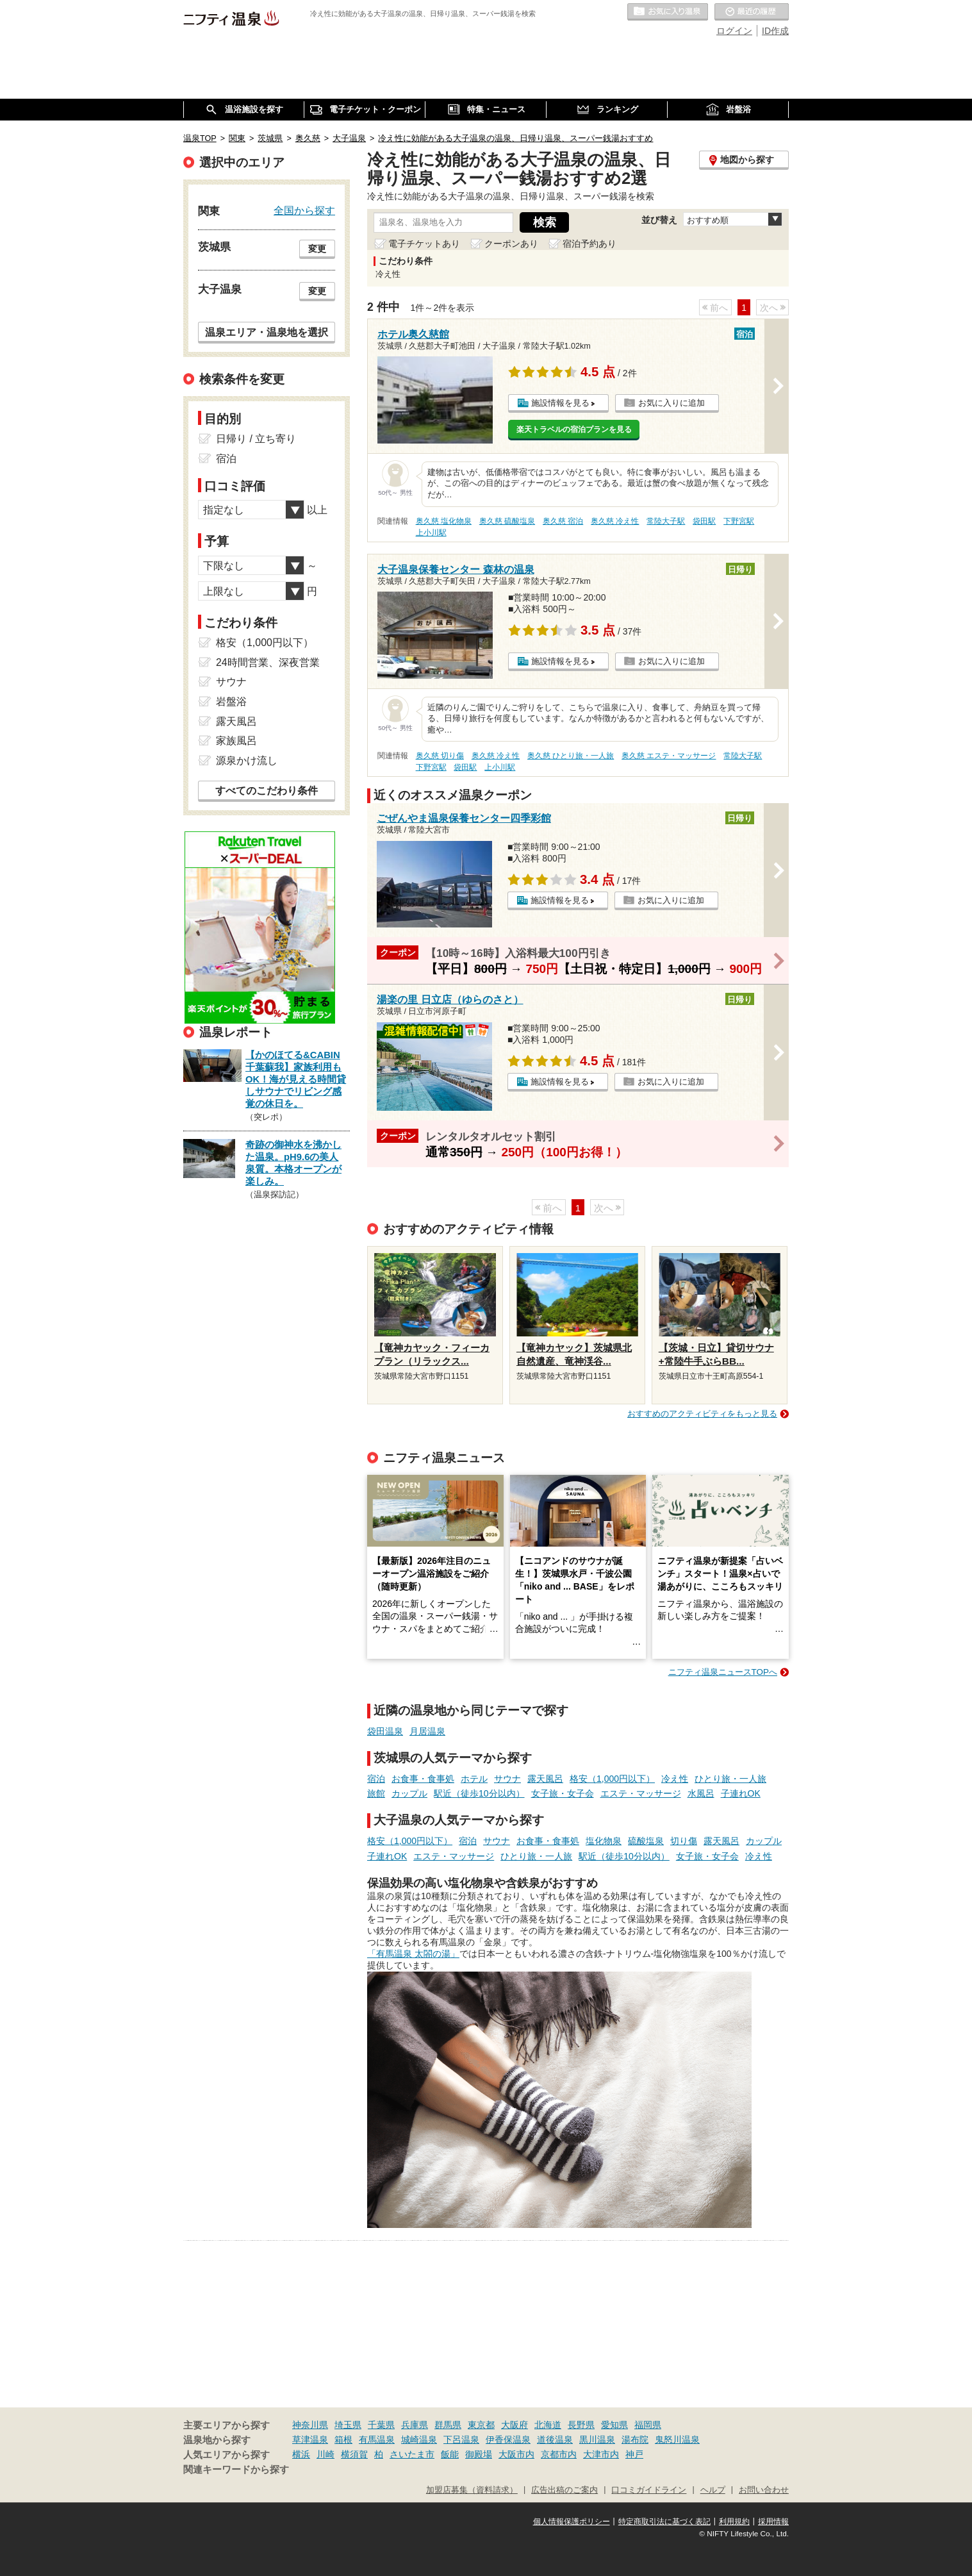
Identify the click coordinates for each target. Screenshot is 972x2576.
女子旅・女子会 (562, 1793)
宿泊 (376, 1779)
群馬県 (447, 2425)
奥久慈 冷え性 (615, 521)
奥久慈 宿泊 (563, 521)
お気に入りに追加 (671, 403)
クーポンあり (511, 243)
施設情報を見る (560, 403)
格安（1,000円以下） (612, 1779)
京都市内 (559, 2454)
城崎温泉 (419, 2439)
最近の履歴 (751, 12)
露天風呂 (545, 1779)
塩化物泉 (604, 1841)
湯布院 (635, 2439)
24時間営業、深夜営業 (268, 662)
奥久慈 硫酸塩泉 (507, 521)
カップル (409, 1793)
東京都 (481, 2425)
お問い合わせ (764, 2490)
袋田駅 (704, 521)
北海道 (547, 2425)
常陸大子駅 (666, 521)
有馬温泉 (377, 2439)
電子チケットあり (424, 243)
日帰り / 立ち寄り (256, 438)
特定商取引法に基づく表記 (664, 2521)
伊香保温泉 (508, 2439)
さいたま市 (412, 2454)
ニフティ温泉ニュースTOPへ (722, 1672)
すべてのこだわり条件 (266, 790)
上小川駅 (431, 532)
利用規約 (734, 2521)
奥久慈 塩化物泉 (444, 521)
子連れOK (741, 1793)
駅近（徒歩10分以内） (479, 1793)
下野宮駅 (738, 521)
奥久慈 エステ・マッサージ (669, 755)
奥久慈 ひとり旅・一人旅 (570, 755)
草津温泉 (310, 2439)
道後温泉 (555, 2439)
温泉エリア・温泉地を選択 (266, 332)
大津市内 (601, 2454)
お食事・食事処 (422, 1779)
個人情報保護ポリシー (571, 2521)
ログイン (734, 31)
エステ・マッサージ (640, 1793)
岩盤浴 (231, 701)
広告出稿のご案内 (564, 2490)
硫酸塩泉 (646, 1841)
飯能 (450, 2454)
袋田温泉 (385, 1731)
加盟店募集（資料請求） (472, 2490)
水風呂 (701, 1793)
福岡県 (647, 2425)
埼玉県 (347, 2425)
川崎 (325, 2454)
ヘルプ (712, 2490)
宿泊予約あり (589, 243)
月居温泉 (427, 1731)
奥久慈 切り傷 (440, 755)
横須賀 (354, 2454)
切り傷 (683, 1841)
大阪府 (514, 2425)
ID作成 (775, 31)
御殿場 (478, 2454)
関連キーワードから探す (236, 2469)
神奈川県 (310, 2425)
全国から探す (304, 210)
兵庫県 (414, 2425)
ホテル (474, 1779)
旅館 (376, 1793)
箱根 (343, 2439)
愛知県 (614, 2425)
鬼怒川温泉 (677, 2439)
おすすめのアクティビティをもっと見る (702, 1413)
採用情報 (773, 2521)
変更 (317, 249)
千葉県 (381, 2425)
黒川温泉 (597, 2439)
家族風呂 (236, 740)
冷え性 (674, 1779)
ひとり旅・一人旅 (730, 1779)
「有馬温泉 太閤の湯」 (413, 1954)
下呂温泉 (461, 2439)
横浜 (301, 2454)
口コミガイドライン (648, 2490)
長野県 (581, 2425)
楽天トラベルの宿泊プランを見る (574, 429)
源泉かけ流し (246, 760)
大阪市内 (516, 2454)
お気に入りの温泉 (667, 12)
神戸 (634, 2454)
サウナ (507, 1779)
